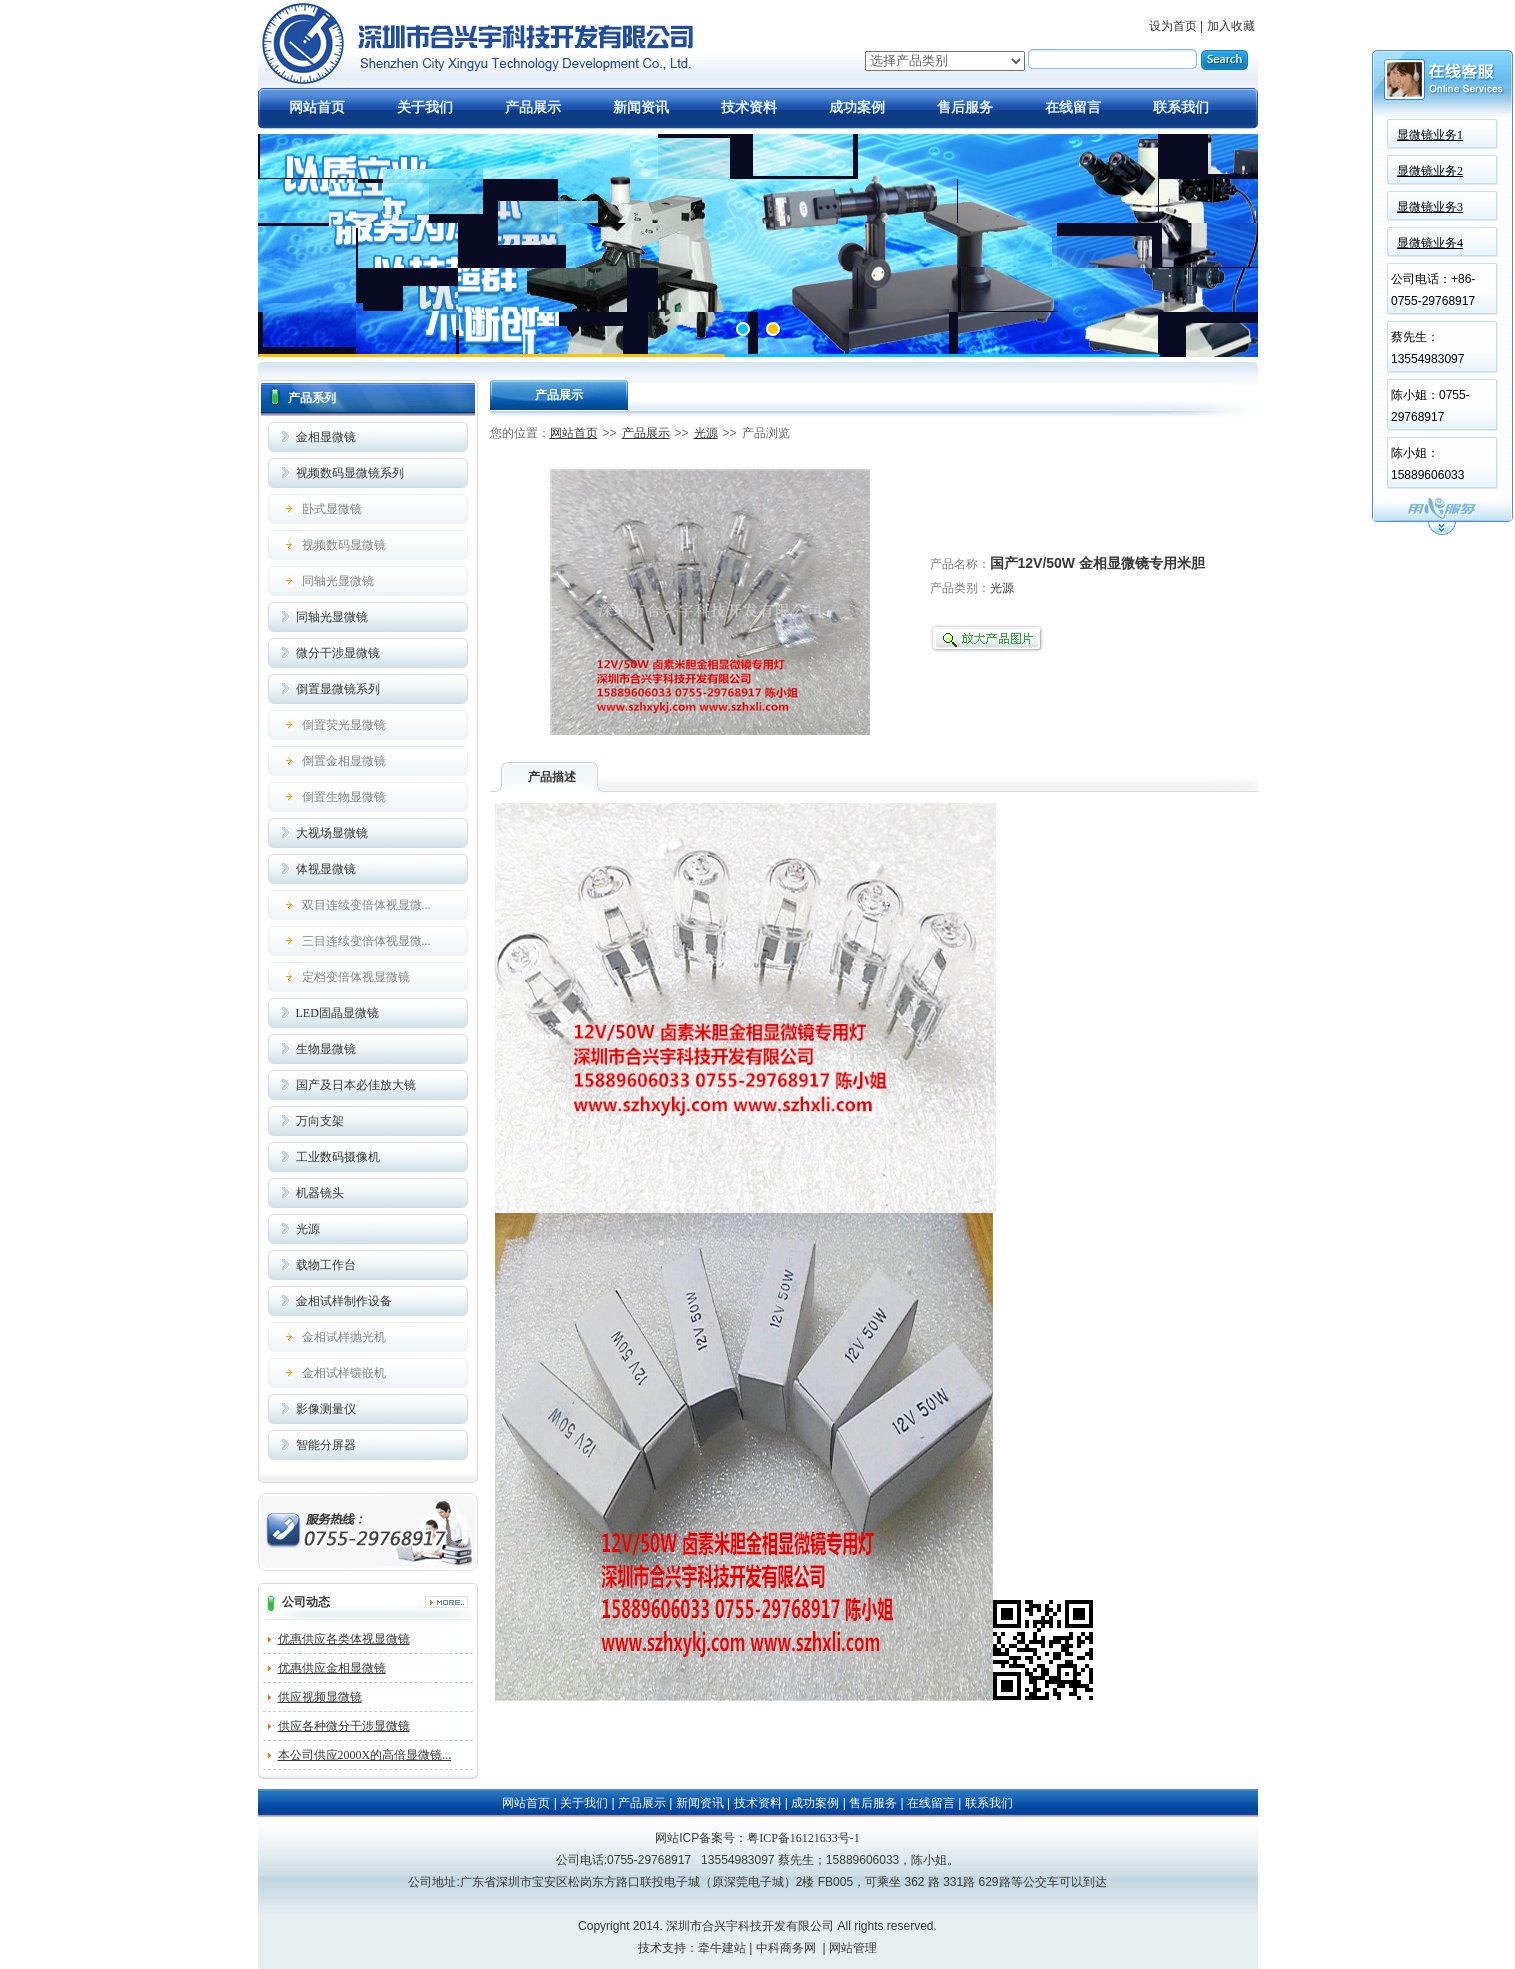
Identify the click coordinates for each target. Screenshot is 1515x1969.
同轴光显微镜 (338, 581)
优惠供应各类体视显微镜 (344, 1639)
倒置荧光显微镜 (344, 725)
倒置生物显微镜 (344, 797)
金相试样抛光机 (344, 1337)
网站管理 (853, 1948)
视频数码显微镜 (344, 545)
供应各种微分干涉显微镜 (344, 1726)
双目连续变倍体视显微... (366, 905)
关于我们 (425, 107)
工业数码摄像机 (338, 1157)
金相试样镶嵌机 (344, 1373)
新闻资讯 (641, 107)
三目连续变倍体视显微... (366, 941)
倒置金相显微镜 (344, 761)
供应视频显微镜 (320, 1697)
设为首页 (1173, 26)
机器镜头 (320, 1193)
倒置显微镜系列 (338, 689)
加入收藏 (1231, 26)
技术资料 (749, 107)
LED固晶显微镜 (337, 1013)
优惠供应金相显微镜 (332, 1668)
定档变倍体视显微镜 (356, 977)
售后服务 (965, 107)
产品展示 (533, 107)
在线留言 (1073, 107)
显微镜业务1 (1430, 135)
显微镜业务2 (1430, 171)
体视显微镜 (326, 869)
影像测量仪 (326, 1409)
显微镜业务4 (1430, 243)
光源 (308, 1229)
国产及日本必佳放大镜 (356, 1085)
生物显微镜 (326, 1049)
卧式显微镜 (332, 509)
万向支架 (320, 1121)
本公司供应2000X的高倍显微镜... (365, 1755)
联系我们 (1181, 107)
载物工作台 (326, 1265)
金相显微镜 (326, 437)
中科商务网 (786, 1948)
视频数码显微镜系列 (350, 473)
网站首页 (317, 107)
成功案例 (857, 107)
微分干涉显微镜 (338, 653)
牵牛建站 (722, 1948)
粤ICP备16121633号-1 (803, 1838)
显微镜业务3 (1430, 207)
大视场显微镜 (332, 833)
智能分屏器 (326, 1445)
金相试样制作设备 (344, 1301)
